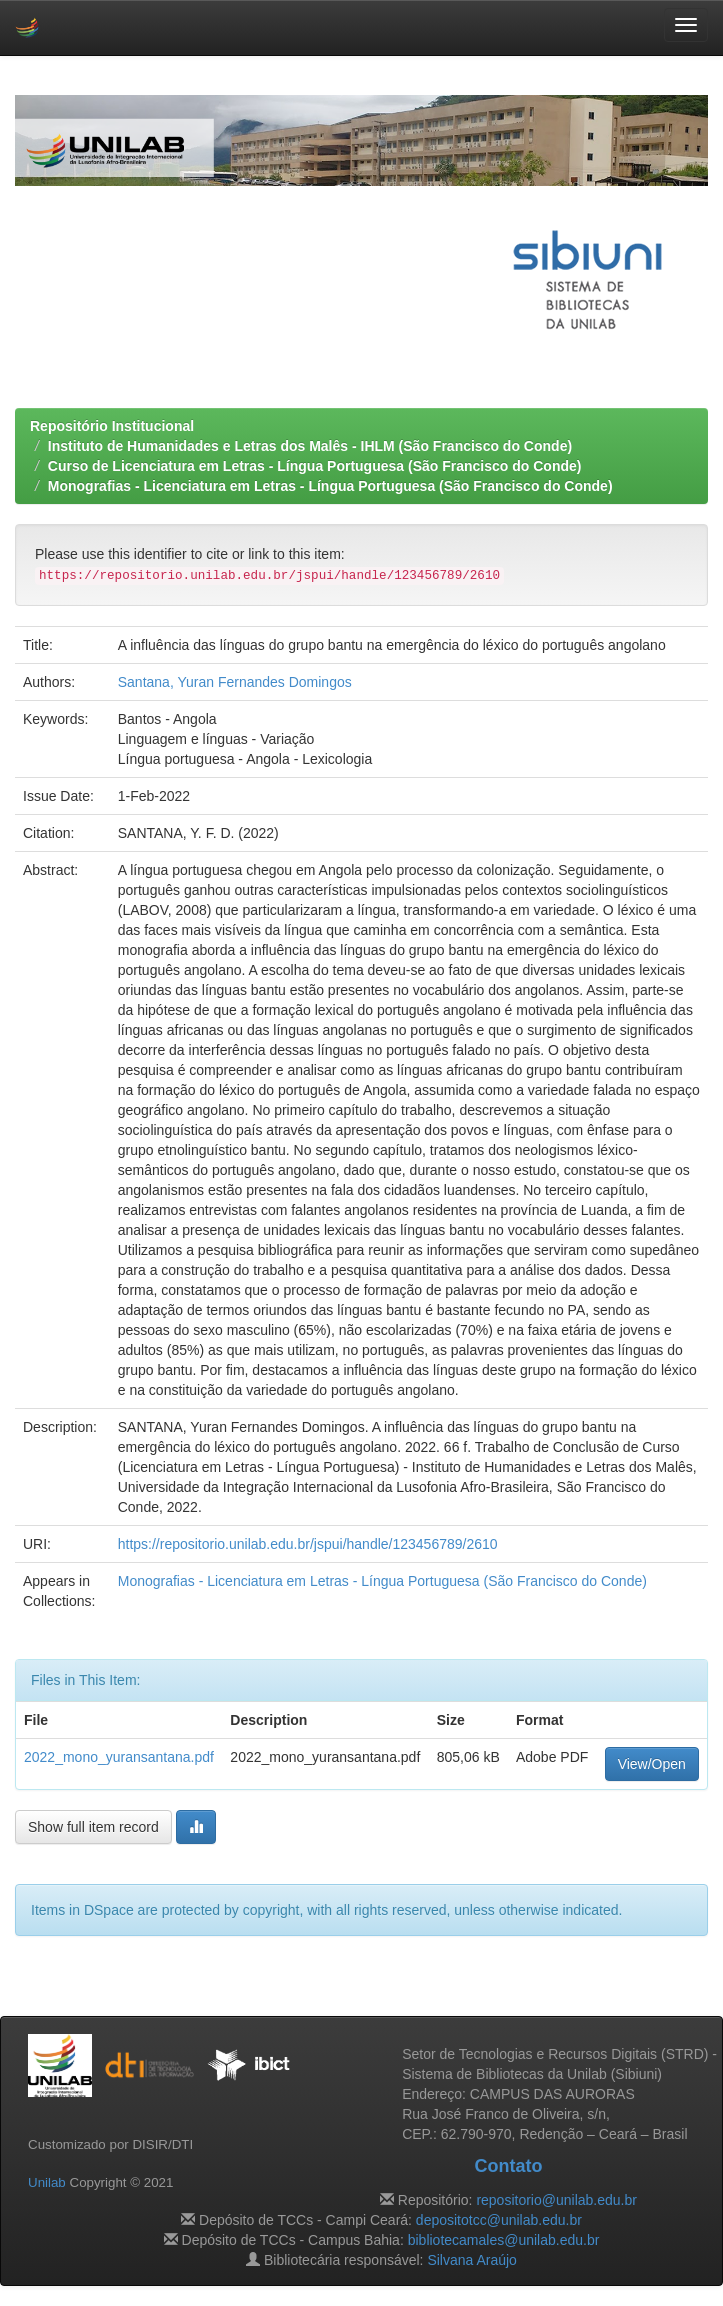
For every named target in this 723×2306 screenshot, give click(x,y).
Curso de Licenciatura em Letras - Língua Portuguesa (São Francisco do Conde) (315, 466)
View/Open (652, 1764)
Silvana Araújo (472, 2260)
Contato (508, 2166)
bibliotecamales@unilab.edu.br (504, 2240)
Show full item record (93, 1827)
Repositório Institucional (112, 426)
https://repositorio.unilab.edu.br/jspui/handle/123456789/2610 (308, 1544)
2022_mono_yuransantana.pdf (119, 1757)
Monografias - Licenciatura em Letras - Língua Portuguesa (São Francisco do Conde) (330, 486)
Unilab (47, 2182)
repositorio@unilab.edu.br (556, 2200)
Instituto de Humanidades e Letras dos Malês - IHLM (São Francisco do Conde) (310, 446)
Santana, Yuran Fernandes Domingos (235, 682)
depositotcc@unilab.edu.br (499, 2220)
